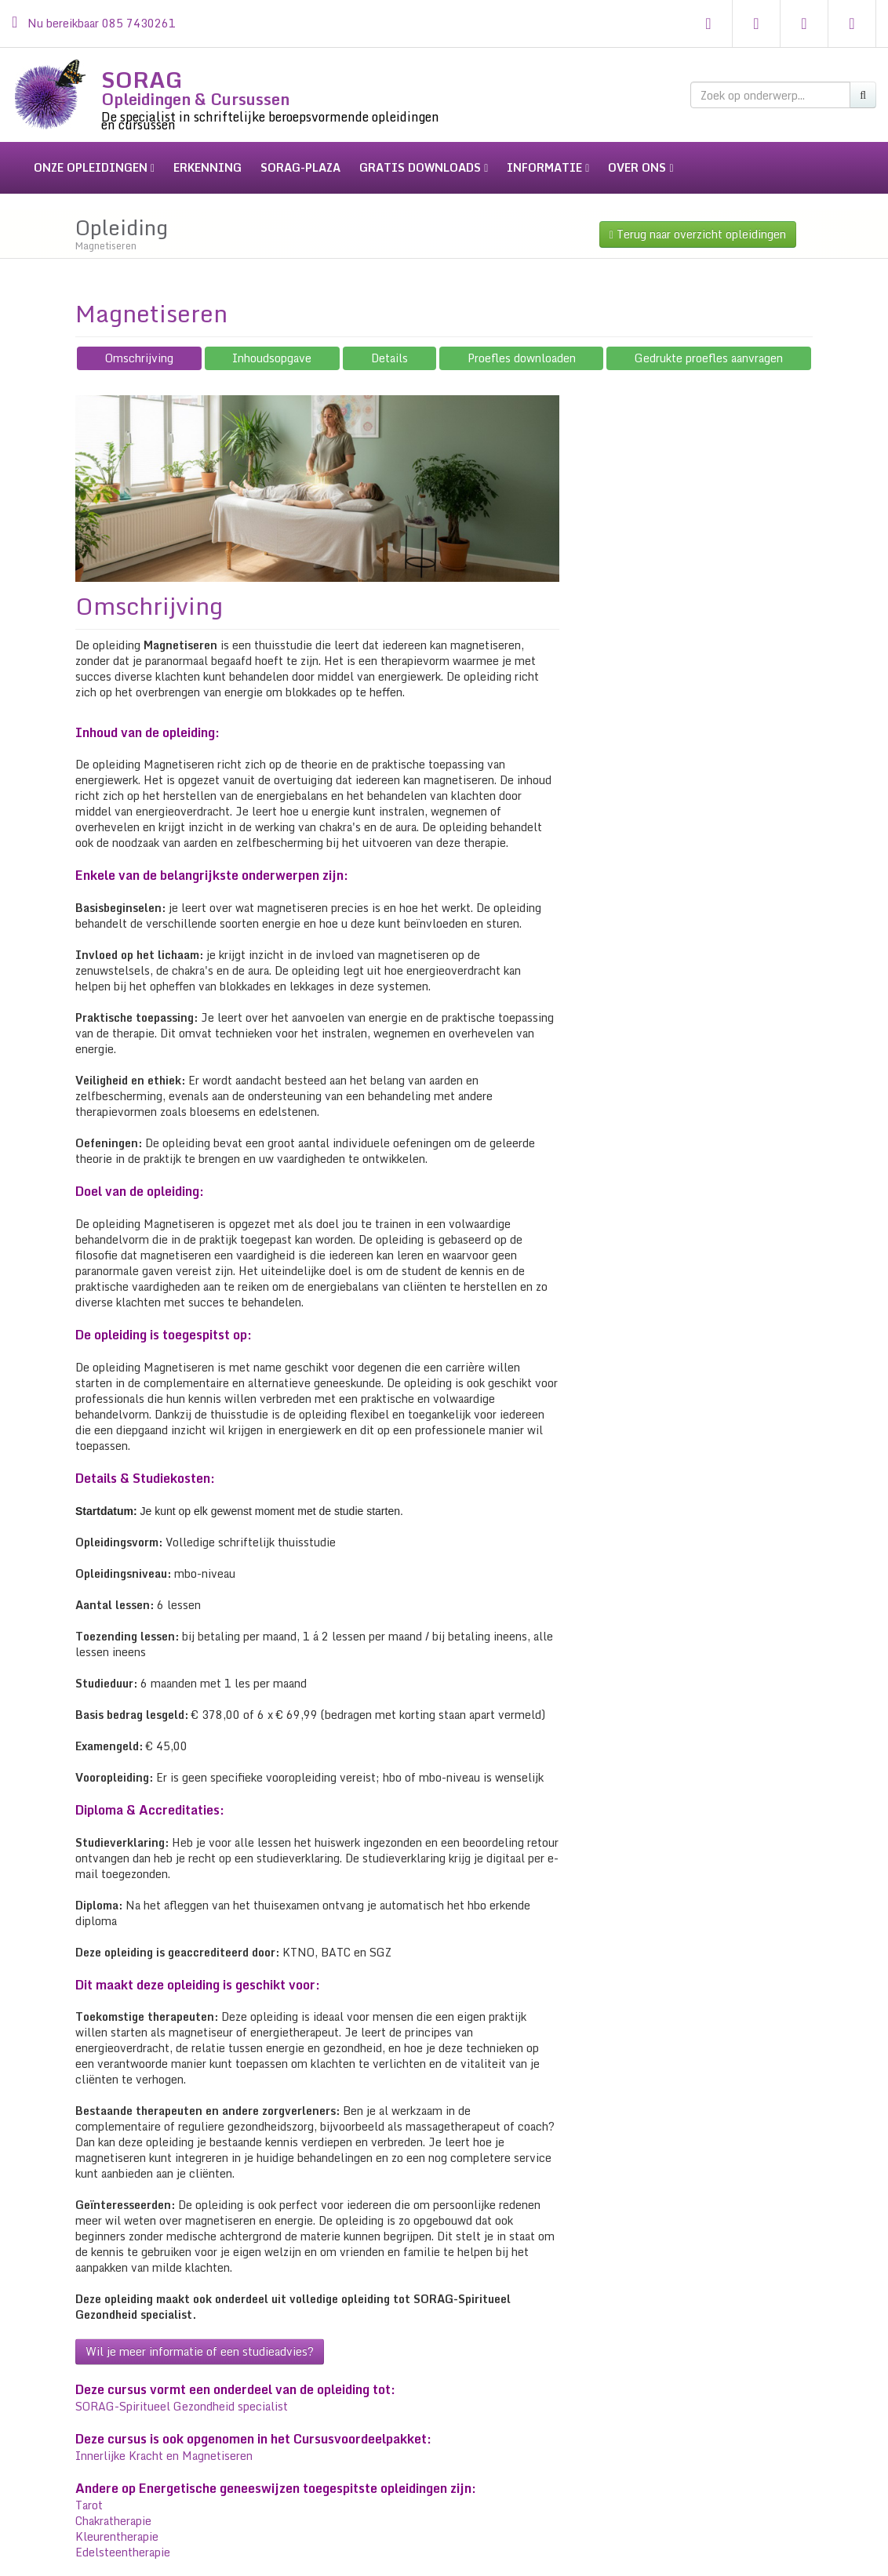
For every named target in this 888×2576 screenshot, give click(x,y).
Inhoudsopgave (271, 342)
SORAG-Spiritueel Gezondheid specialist (181, 2391)
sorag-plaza (300, 167)
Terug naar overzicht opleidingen (698, 218)
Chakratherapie (113, 2505)
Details (389, 342)
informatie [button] (548, 167)
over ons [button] (640, 167)
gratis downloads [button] (423, 167)
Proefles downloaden (522, 342)
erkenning (207, 167)
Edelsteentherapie (122, 2536)
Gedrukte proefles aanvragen (709, 342)
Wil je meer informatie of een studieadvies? (200, 2336)
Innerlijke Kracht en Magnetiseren (164, 2440)
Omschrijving (139, 342)
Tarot (89, 2489)
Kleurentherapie (116, 2521)
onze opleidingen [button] (94, 167)
